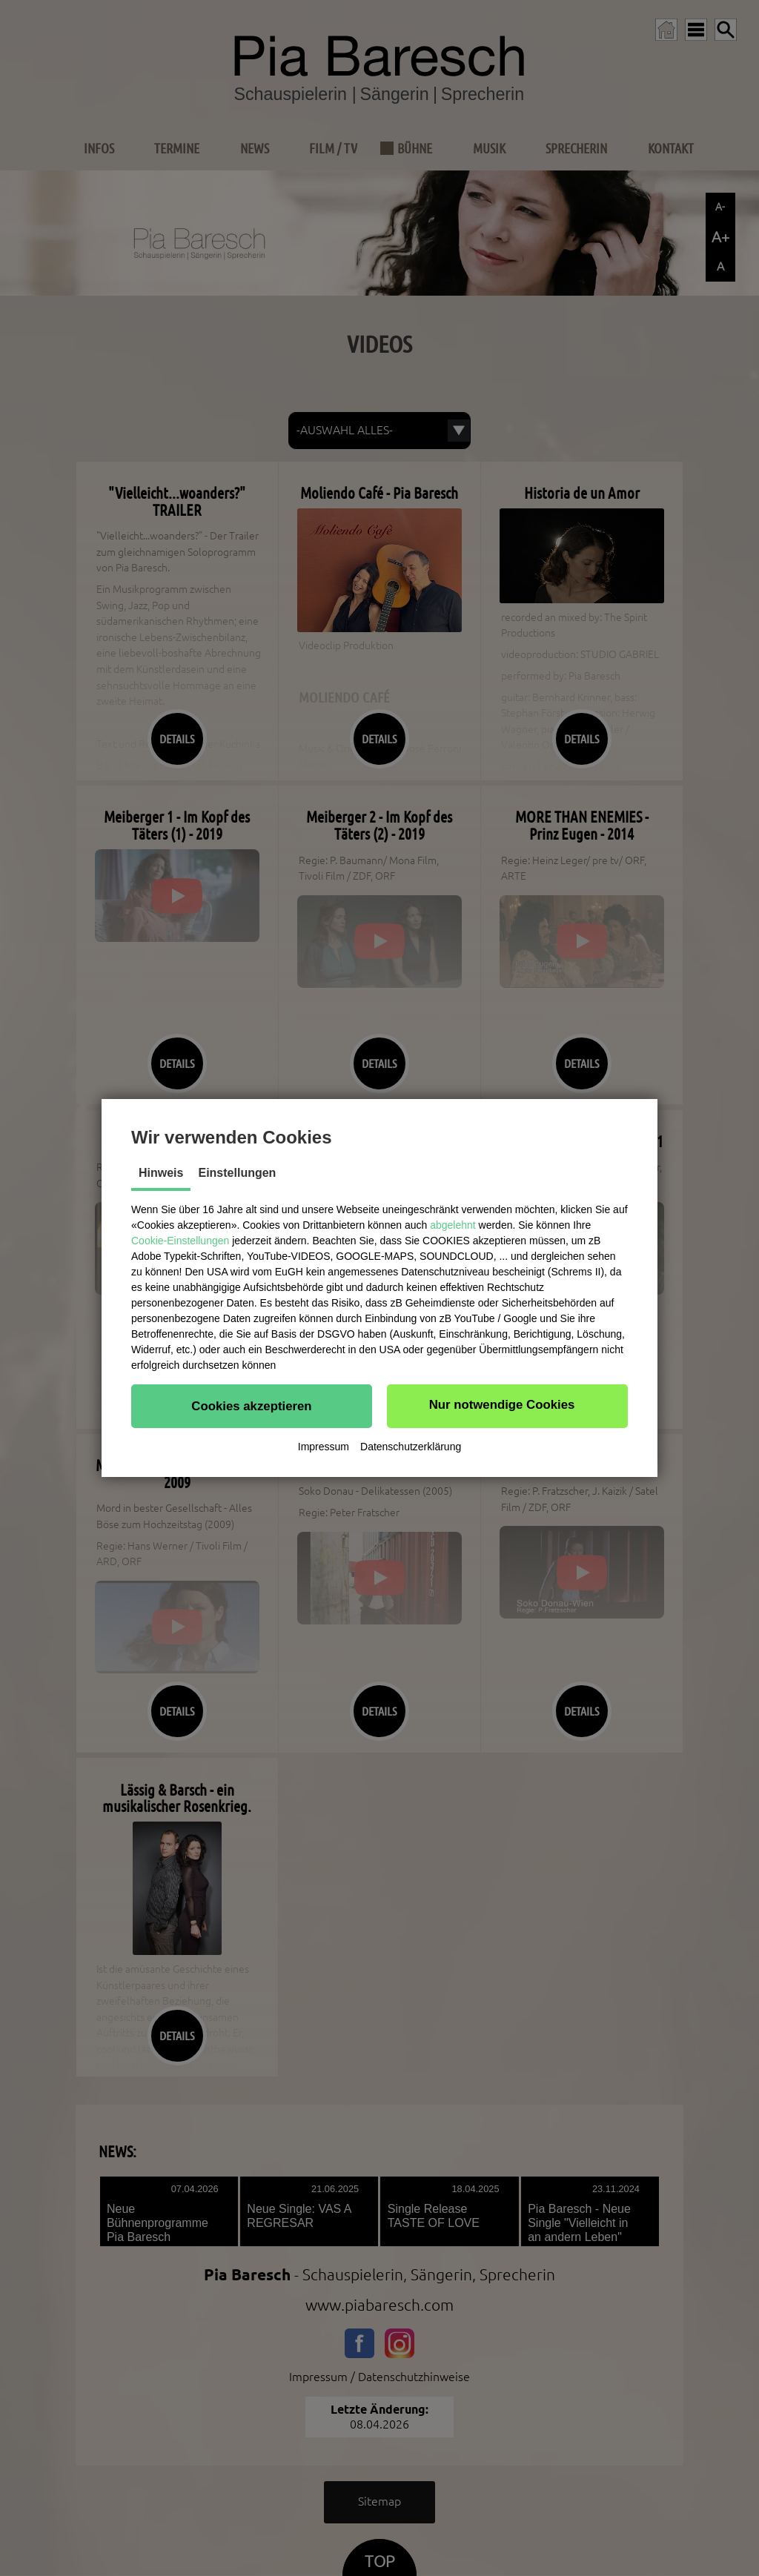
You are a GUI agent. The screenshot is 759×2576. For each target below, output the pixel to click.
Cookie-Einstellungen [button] (180, 1240)
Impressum (323, 1447)
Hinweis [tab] (161, 1172)
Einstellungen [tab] (237, 1172)
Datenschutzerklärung (410, 1447)
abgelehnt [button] (453, 1225)
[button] (251, 1405)
